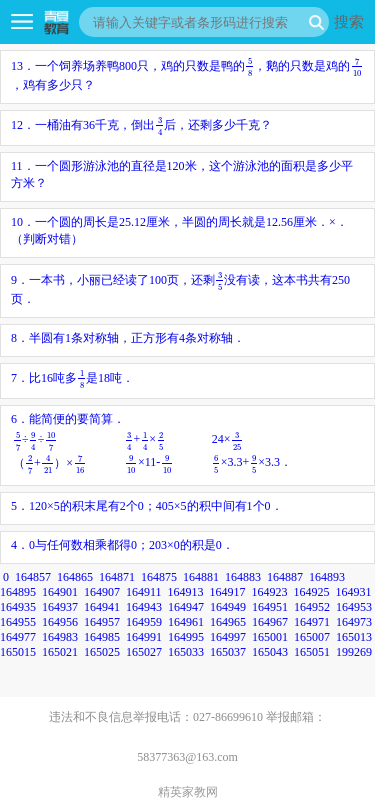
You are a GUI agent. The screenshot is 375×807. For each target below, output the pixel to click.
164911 (144, 592)
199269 (354, 652)
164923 (270, 592)
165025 (102, 652)
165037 (228, 652)
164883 (243, 577)
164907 (102, 592)
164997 (228, 637)
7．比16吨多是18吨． (72, 378)
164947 (186, 607)
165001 (270, 637)
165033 (186, 652)
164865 (75, 577)
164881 (201, 577)
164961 (186, 622)
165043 (270, 652)
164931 (354, 592)
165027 (144, 652)
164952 (312, 607)
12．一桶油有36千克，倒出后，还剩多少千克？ (141, 125)
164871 (117, 577)
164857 (33, 577)
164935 (18, 607)
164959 (144, 622)
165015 (18, 652)
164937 (60, 607)
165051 (312, 652)
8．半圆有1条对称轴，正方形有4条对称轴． (128, 338)
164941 (102, 607)
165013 (354, 637)
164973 (354, 622)
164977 (18, 637)
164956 (60, 622)
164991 (144, 637)
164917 (228, 592)
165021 (60, 652)
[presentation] (249, 66)
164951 (270, 607)
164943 (144, 607)
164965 (228, 622)
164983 (60, 637)
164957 (102, 622)
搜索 (349, 21)
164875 (159, 577)
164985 (102, 637)
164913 (186, 592)
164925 (312, 592)
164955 (18, 622)
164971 (312, 622)
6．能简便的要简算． (152, 444)
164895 (18, 592)
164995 (186, 637)
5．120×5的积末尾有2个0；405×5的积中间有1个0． (147, 506)
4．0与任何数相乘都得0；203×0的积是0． (122, 545)
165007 (312, 637)
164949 (228, 607)
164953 (354, 607)
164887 (285, 577)
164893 (327, 577)
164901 (60, 592)
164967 (270, 622)
